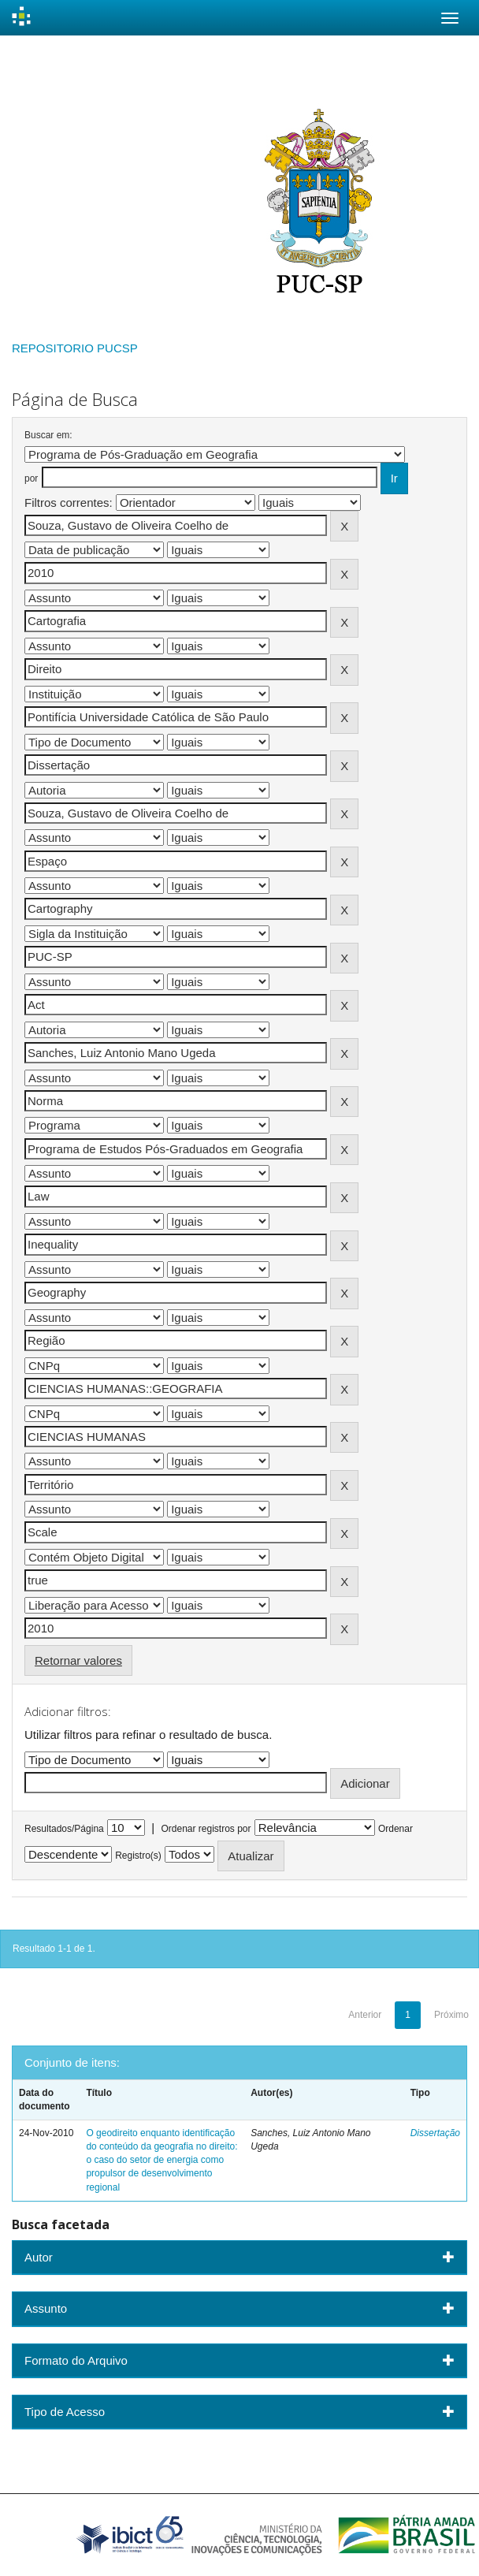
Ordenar (395, 1828)
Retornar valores (78, 1660)
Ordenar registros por (206, 1828)
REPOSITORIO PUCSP (75, 348)
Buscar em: (48, 435)
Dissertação (435, 2133)
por (31, 478)
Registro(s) (138, 1855)
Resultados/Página (64, 1828)
